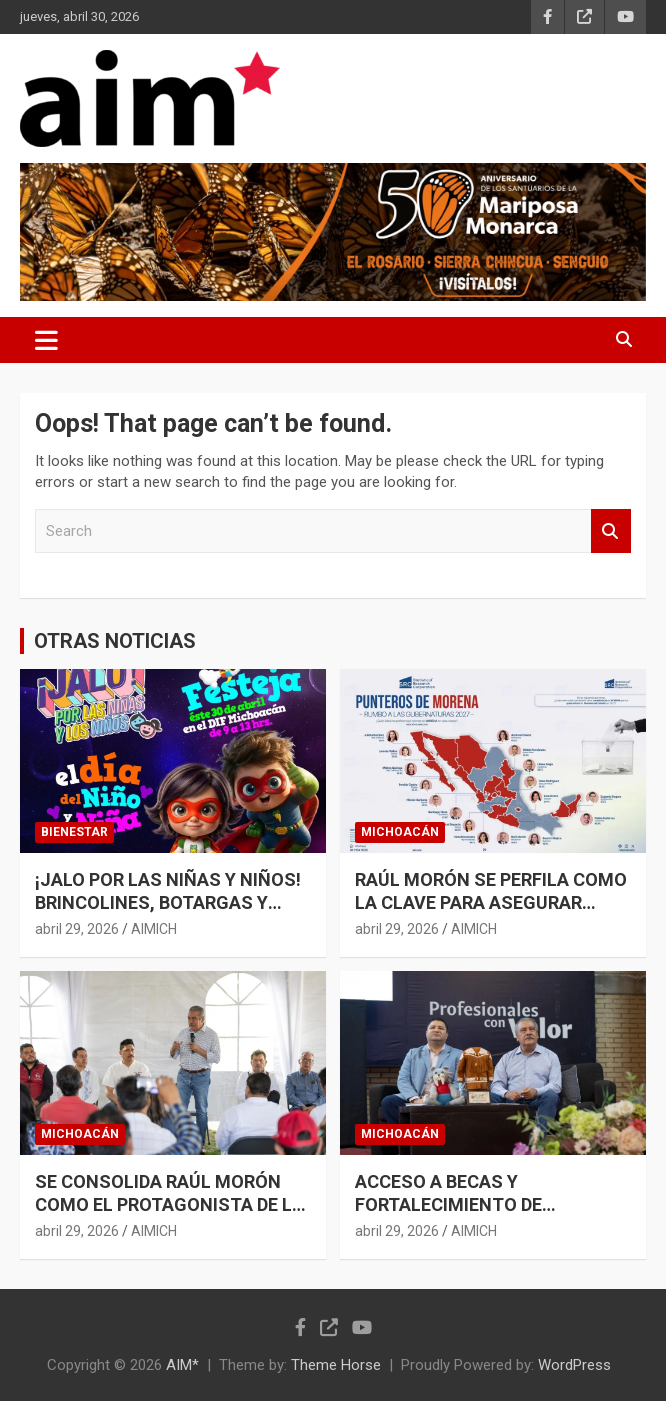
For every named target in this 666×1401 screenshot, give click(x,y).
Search (611, 531)
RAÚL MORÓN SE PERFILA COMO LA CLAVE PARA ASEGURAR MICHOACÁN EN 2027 (491, 903)
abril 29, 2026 (77, 929)
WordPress (574, 1365)
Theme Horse (336, 1365)
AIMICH (154, 929)
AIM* (182, 1365)
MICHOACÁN (400, 832)
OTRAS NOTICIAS (115, 641)
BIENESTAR (74, 832)
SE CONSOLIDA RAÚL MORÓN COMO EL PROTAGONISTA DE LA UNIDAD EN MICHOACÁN (169, 1205)
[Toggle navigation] (46, 340)
